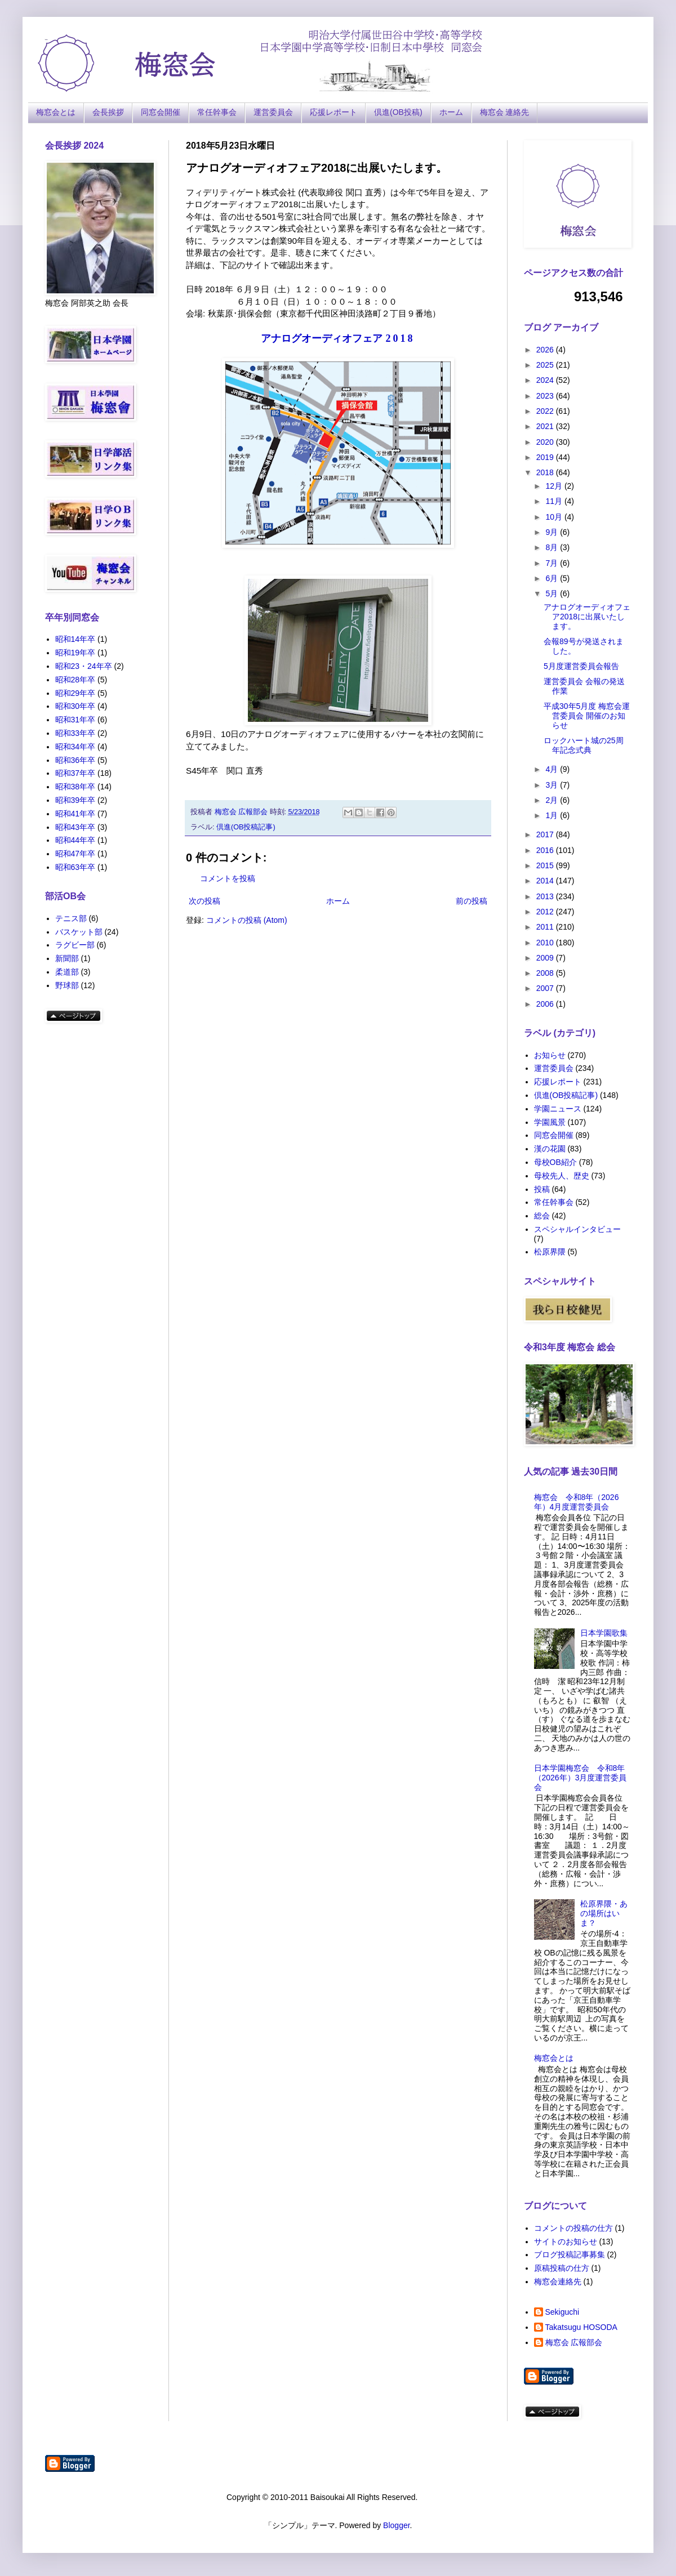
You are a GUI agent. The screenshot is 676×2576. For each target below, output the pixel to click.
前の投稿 (471, 900)
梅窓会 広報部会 (574, 2342)
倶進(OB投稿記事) (245, 827)
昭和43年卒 (75, 827)
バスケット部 (79, 931)
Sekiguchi (562, 2311)
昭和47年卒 (75, 853)
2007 (546, 988)
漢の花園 (550, 1148)
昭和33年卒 (75, 733)
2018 (546, 472)
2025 (546, 364)
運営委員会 (273, 112)
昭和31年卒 (75, 719)
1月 (552, 815)
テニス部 (71, 918)
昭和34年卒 (75, 746)
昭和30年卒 (75, 706)
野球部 (67, 985)
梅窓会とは (55, 112)
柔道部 (67, 971)
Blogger (396, 2525)
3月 (552, 784)
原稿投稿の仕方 (561, 2268)
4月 (552, 769)
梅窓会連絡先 (557, 2281)
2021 (546, 426)
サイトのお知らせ (565, 2241)
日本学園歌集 (604, 1632)
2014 (546, 880)
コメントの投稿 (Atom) (246, 920)
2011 (546, 926)
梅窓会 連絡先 (505, 112)
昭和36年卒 (75, 760)
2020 (546, 442)
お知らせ (550, 1055)
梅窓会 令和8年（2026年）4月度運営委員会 (576, 1502)
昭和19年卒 (75, 652)
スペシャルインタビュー (577, 1229)
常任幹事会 (217, 112)
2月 (552, 800)
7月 (552, 563)
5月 (552, 593)
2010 (546, 942)
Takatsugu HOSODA (581, 2327)
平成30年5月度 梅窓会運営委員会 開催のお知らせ (587, 716)
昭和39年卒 (75, 800)
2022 (546, 411)
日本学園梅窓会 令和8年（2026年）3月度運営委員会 (580, 1778)
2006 (546, 1003)
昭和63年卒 (75, 867)
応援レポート (333, 112)
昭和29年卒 (75, 693)
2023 (546, 395)
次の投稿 (204, 900)
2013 (546, 896)
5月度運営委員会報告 (581, 666)
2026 (546, 349)
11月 (554, 501)
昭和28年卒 (75, 679)
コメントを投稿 (227, 878)
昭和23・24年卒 (83, 666)
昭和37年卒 (75, 773)
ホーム (451, 112)
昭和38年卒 (75, 786)
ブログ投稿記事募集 (569, 2254)
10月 (554, 516)
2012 (546, 911)
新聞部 (67, 958)
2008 (546, 972)
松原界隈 (550, 1251)
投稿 (542, 1189)
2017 (546, 834)
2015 (546, 865)
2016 (546, 850)
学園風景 (550, 1122)
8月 (552, 547)
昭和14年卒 (75, 639)
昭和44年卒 (75, 840)
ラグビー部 (75, 944)
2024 (546, 380)
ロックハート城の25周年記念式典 (584, 745)
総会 (542, 1215)
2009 (546, 957)
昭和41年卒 (75, 813)
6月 (552, 578)
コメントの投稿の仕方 (573, 2228)
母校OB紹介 (555, 1162)
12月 (554, 485)
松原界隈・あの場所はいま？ (604, 1913)
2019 (546, 457)
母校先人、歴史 (561, 1175)
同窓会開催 (160, 112)
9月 (552, 532)
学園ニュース (557, 1108)
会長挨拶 (108, 112)
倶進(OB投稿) (398, 112)
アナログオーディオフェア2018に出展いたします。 (587, 616)
